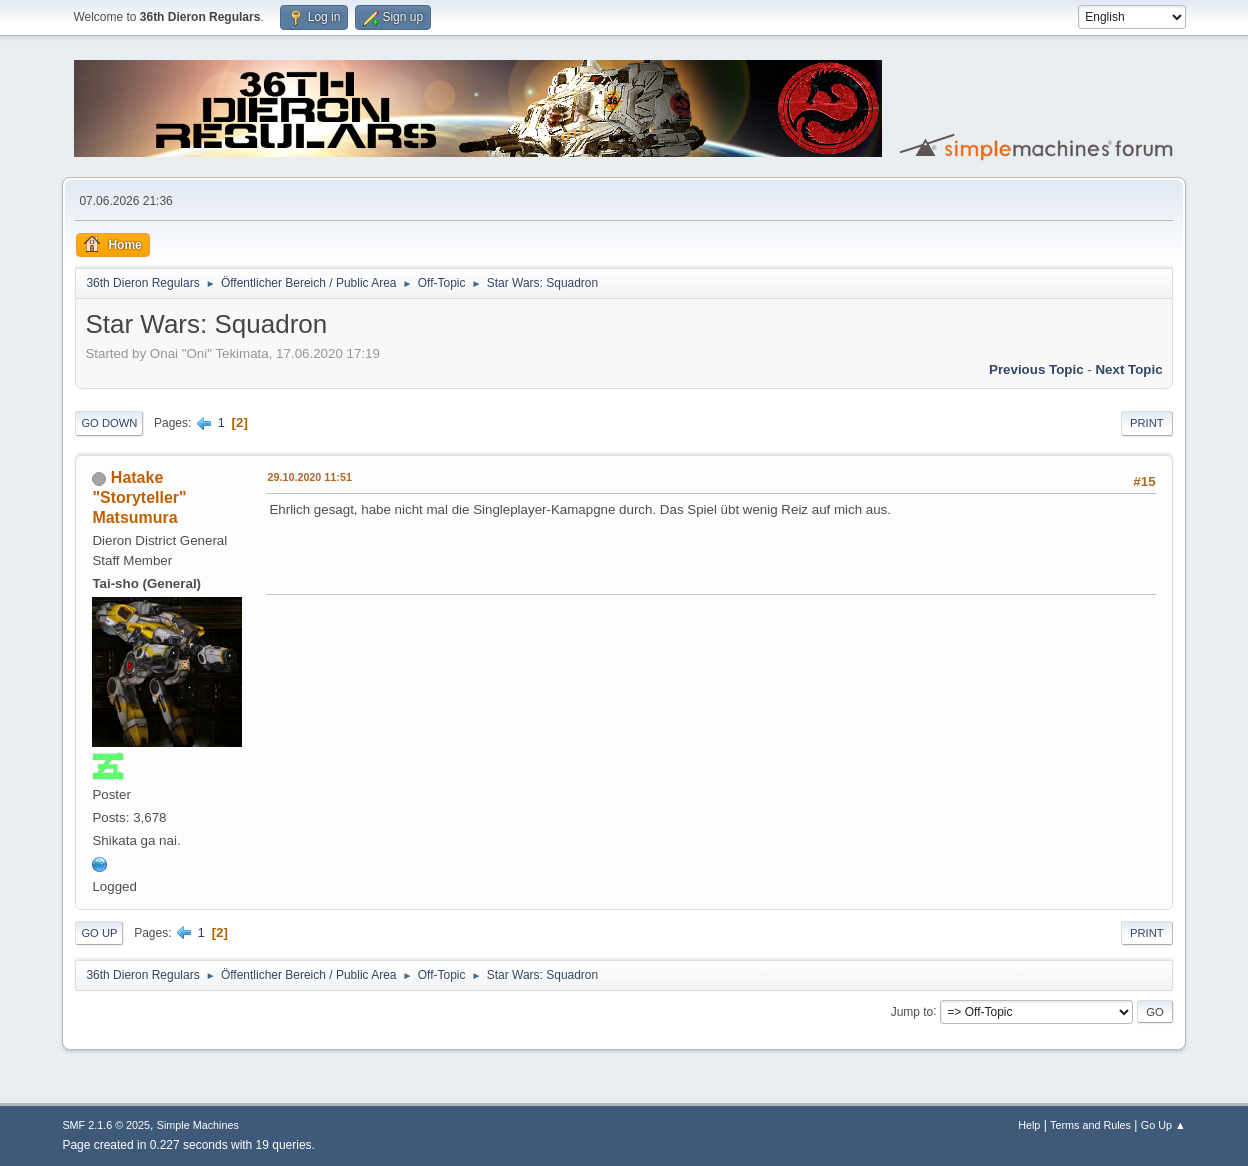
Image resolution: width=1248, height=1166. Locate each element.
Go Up (99, 933)
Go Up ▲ (1163, 1125)
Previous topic (1036, 369)
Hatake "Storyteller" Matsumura (139, 497)
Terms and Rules (1090, 1125)
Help (1029, 1125)
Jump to (912, 1011)
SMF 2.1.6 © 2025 (106, 1125)
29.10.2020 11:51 (309, 477)
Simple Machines (198, 1125)
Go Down (109, 423)
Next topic (1128, 369)
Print (1147, 423)
